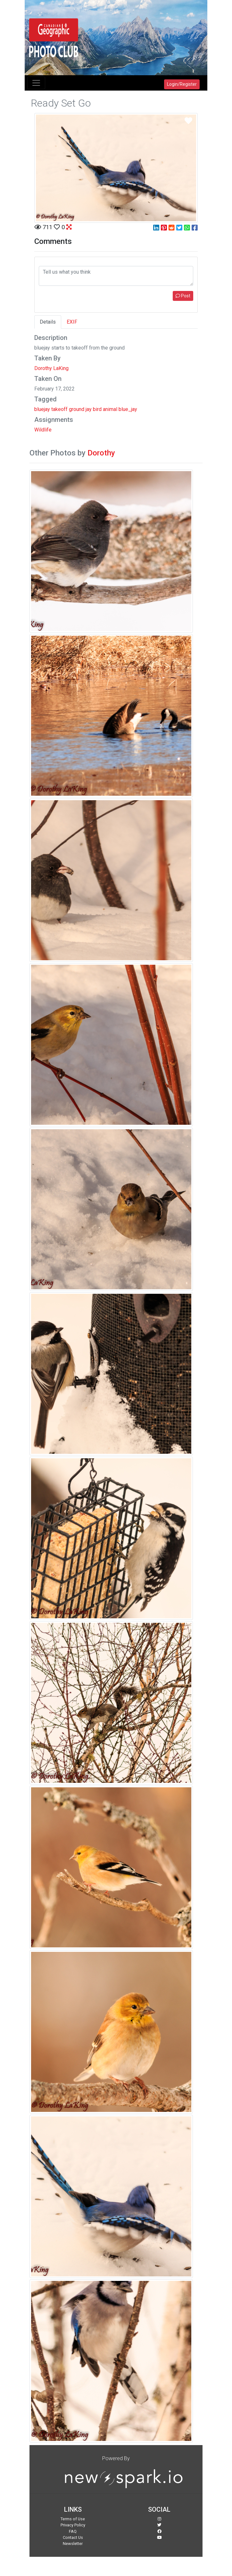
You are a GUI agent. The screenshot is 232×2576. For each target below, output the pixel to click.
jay (89, 409)
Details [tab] (48, 322)
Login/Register (182, 84)
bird (97, 409)
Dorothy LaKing (51, 368)
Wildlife (43, 430)
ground (76, 409)
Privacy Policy (73, 2525)
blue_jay (128, 409)
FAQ (73, 2531)
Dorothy (101, 452)
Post (183, 295)
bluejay (42, 409)
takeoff (59, 409)
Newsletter (73, 2543)
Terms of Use (73, 2518)
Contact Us (73, 2537)
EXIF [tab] (72, 322)
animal (110, 409)
